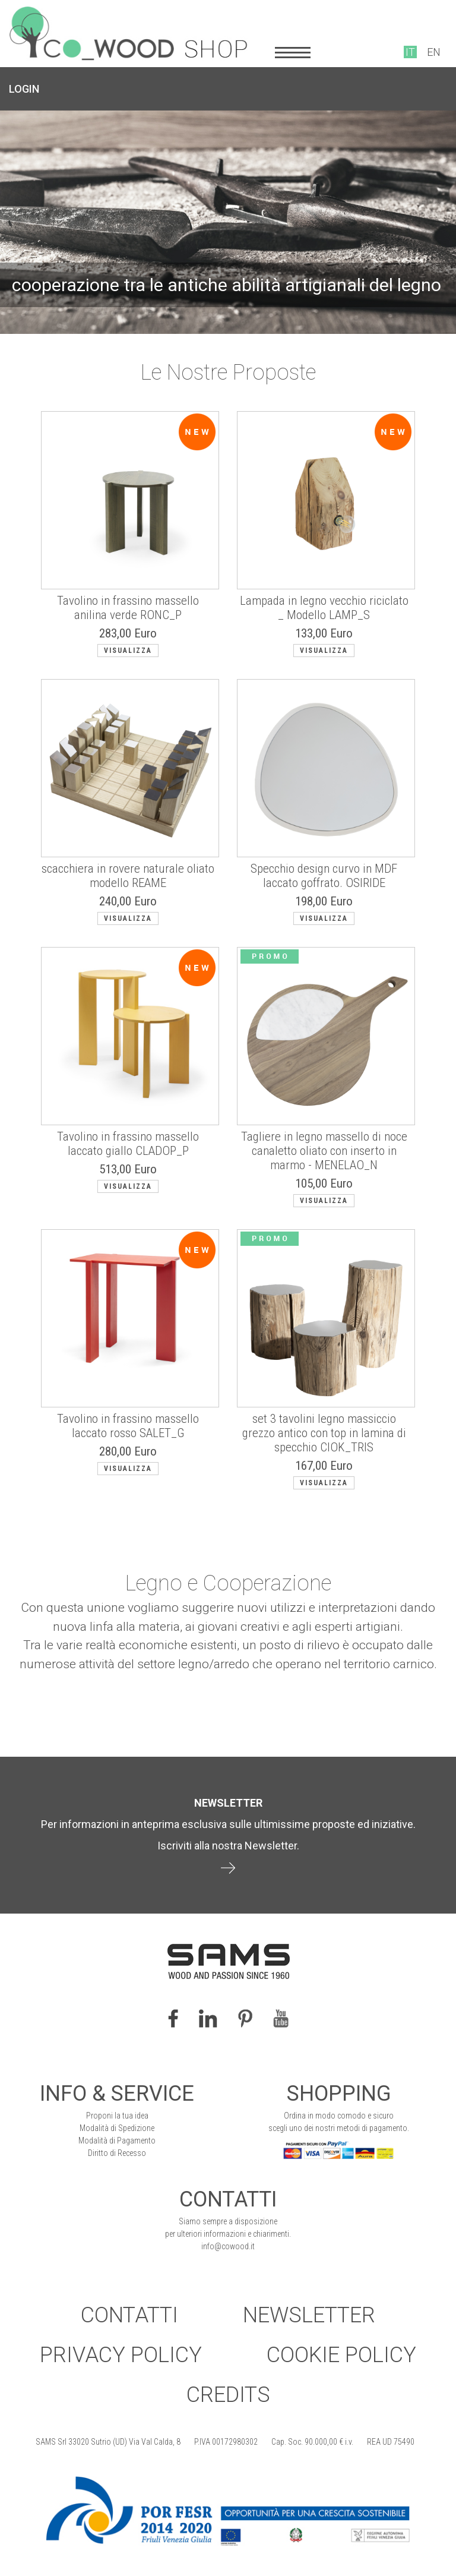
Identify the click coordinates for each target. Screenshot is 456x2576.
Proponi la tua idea (117, 2115)
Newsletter (309, 2315)
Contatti (129, 2315)
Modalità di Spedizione (117, 2128)
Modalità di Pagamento (117, 2140)
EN (434, 52)
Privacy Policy (121, 2355)
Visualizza (128, 650)
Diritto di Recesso (117, 2153)
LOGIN (24, 89)
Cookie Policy (341, 2355)
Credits (228, 2394)
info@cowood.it (228, 2246)
